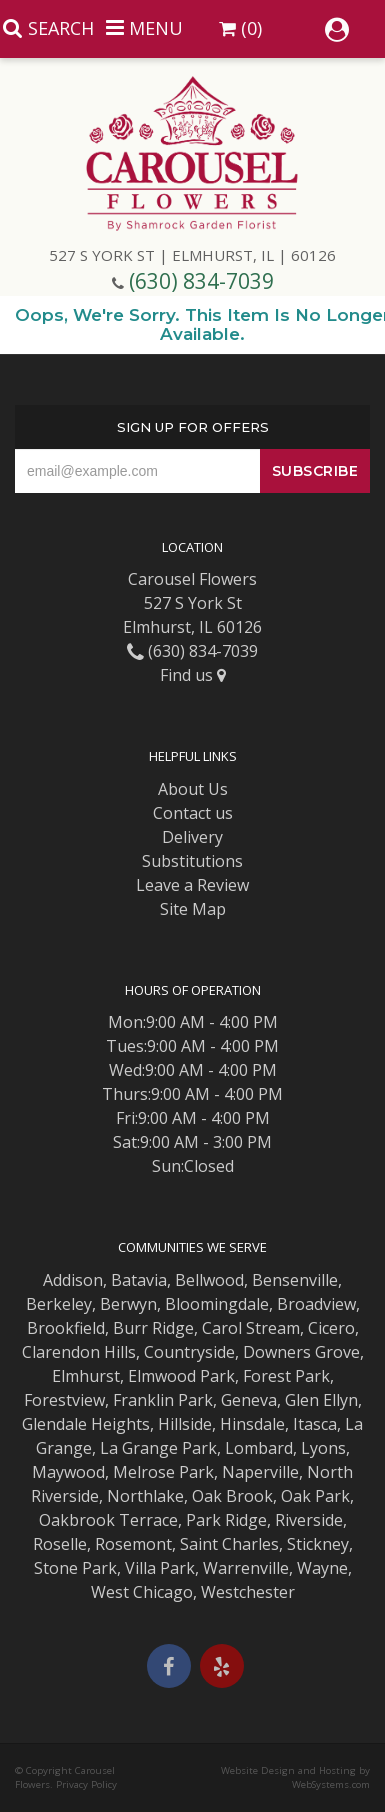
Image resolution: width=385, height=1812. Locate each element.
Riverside (309, 1520)
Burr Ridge (153, 1328)
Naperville (260, 1472)
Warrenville (246, 1568)
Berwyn (128, 1304)
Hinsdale (252, 1424)
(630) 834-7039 (201, 281)
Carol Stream (251, 1328)
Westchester (248, 1592)
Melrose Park (163, 1472)
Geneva (249, 1400)
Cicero (331, 1328)
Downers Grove (301, 1352)
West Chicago (142, 1592)
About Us (193, 789)
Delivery (192, 837)
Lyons (323, 1448)
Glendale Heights (86, 1424)
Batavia (139, 1280)
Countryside (189, 1352)
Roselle (60, 1544)
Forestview (64, 1400)
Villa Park (160, 1568)
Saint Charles (229, 1544)
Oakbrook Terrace (108, 1520)
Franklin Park (163, 1400)
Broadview (316, 1304)
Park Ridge (226, 1520)
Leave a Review (192, 885)
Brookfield (66, 1328)
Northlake (145, 1496)
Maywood (68, 1472)
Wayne (322, 1568)
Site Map (193, 909)
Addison (73, 1280)
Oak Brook (232, 1496)
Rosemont (133, 1544)
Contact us (193, 813)
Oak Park (315, 1496)
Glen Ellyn (321, 1400)
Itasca (315, 1424)
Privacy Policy (86, 1784)
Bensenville (295, 1280)
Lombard (259, 1448)
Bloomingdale (217, 1304)
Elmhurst (86, 1376)
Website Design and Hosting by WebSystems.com (295, 1777)
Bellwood (209, 1280)
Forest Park (286, 1376)
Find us (193, 675)
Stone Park (75, 1568)
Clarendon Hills (79, 1352)
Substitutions (192, 861)
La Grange (139, 1448)
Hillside (185, 1424)
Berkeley (59, 1304)
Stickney (318, 1544)
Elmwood (162, 1376)
